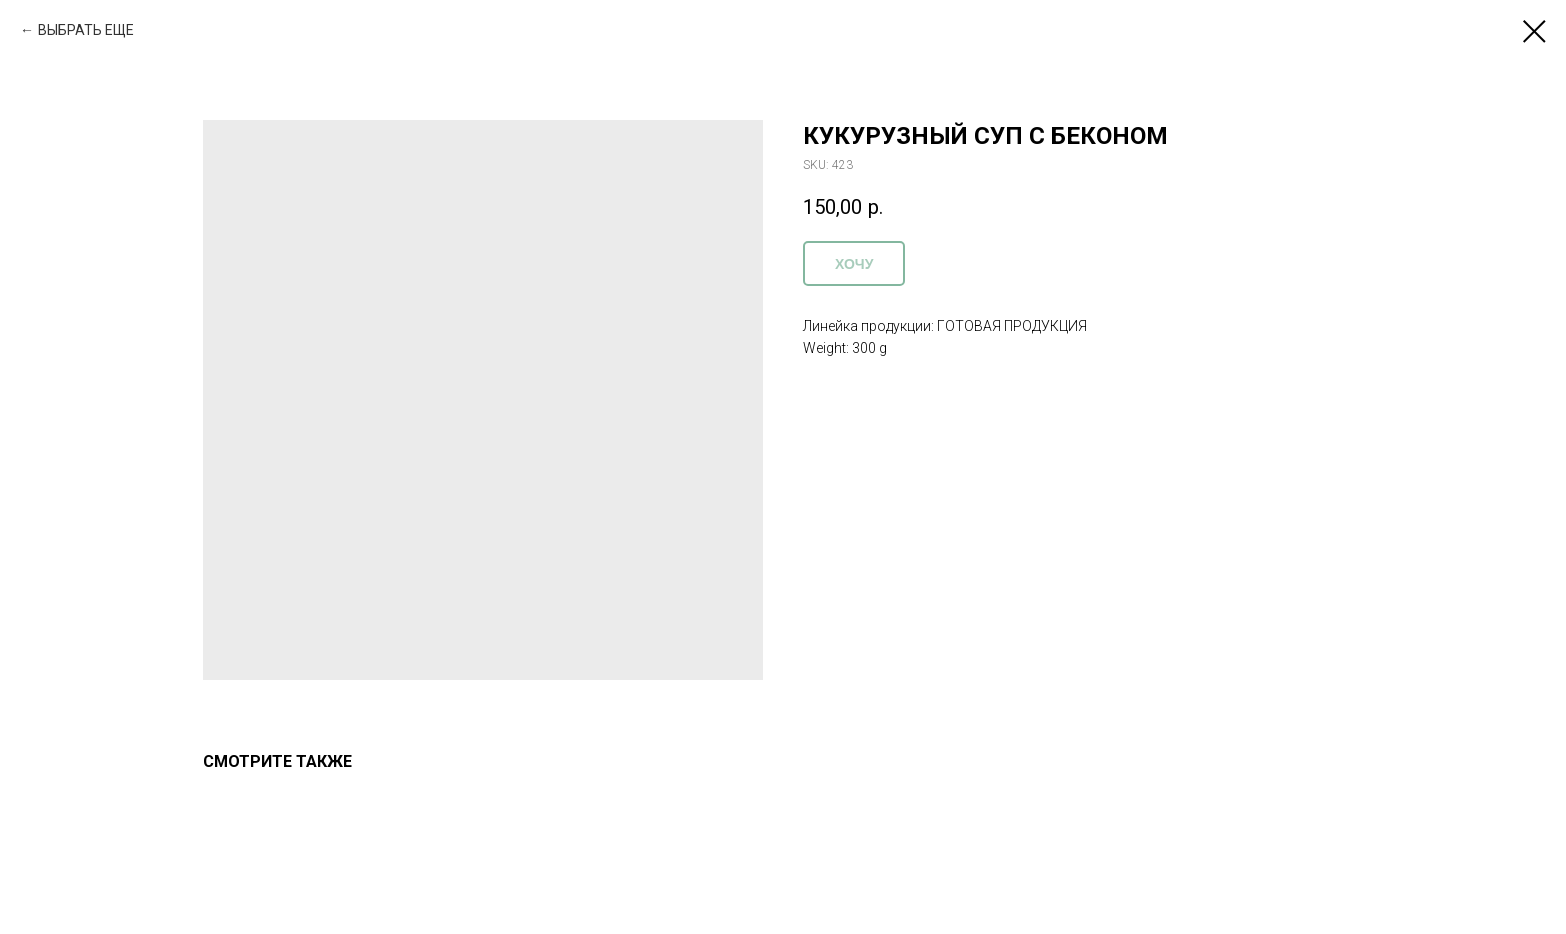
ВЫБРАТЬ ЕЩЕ (86, 30)
